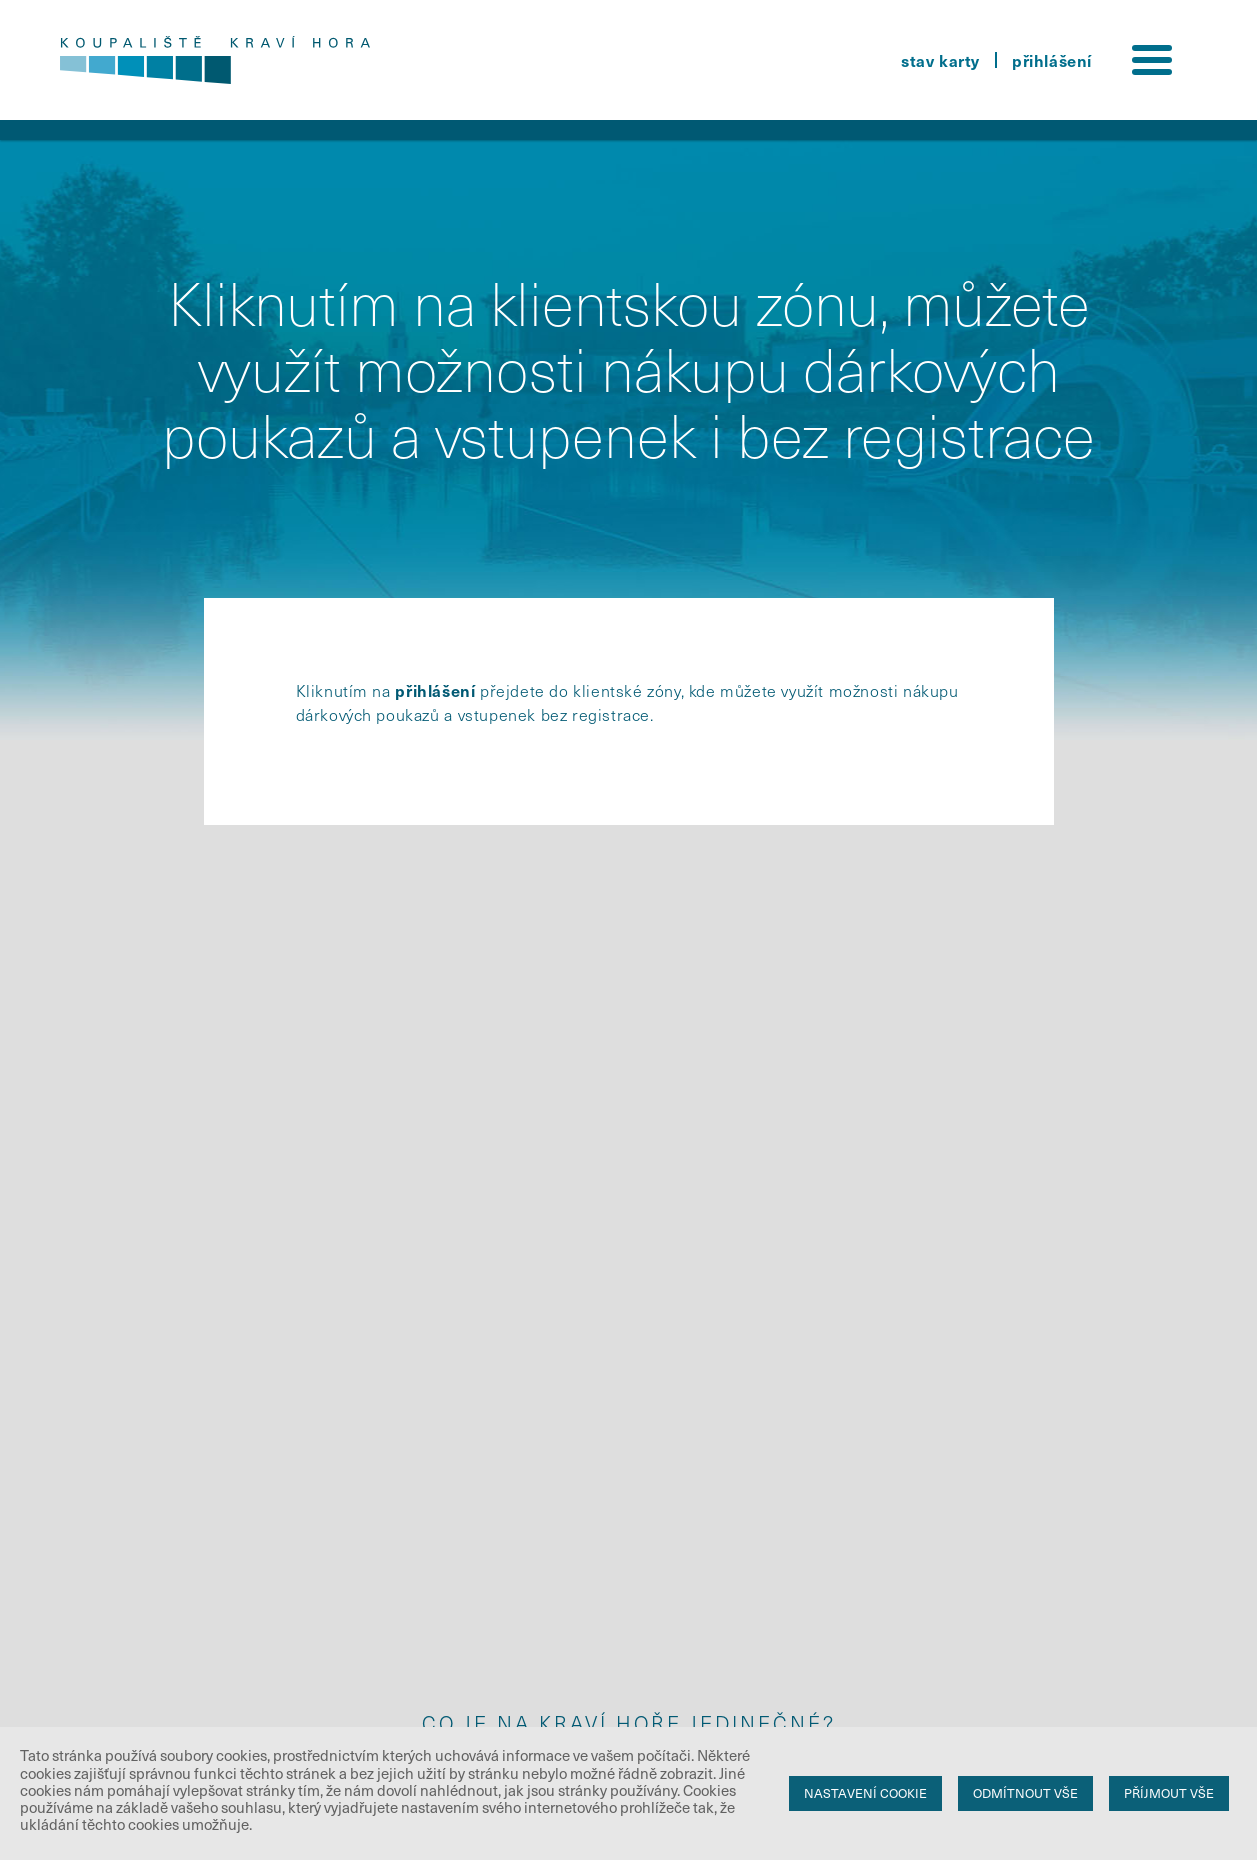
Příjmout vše (1169, 1793)
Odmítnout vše (1025, 1793)
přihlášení (1052, 60)
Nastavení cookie (865, 1793)
